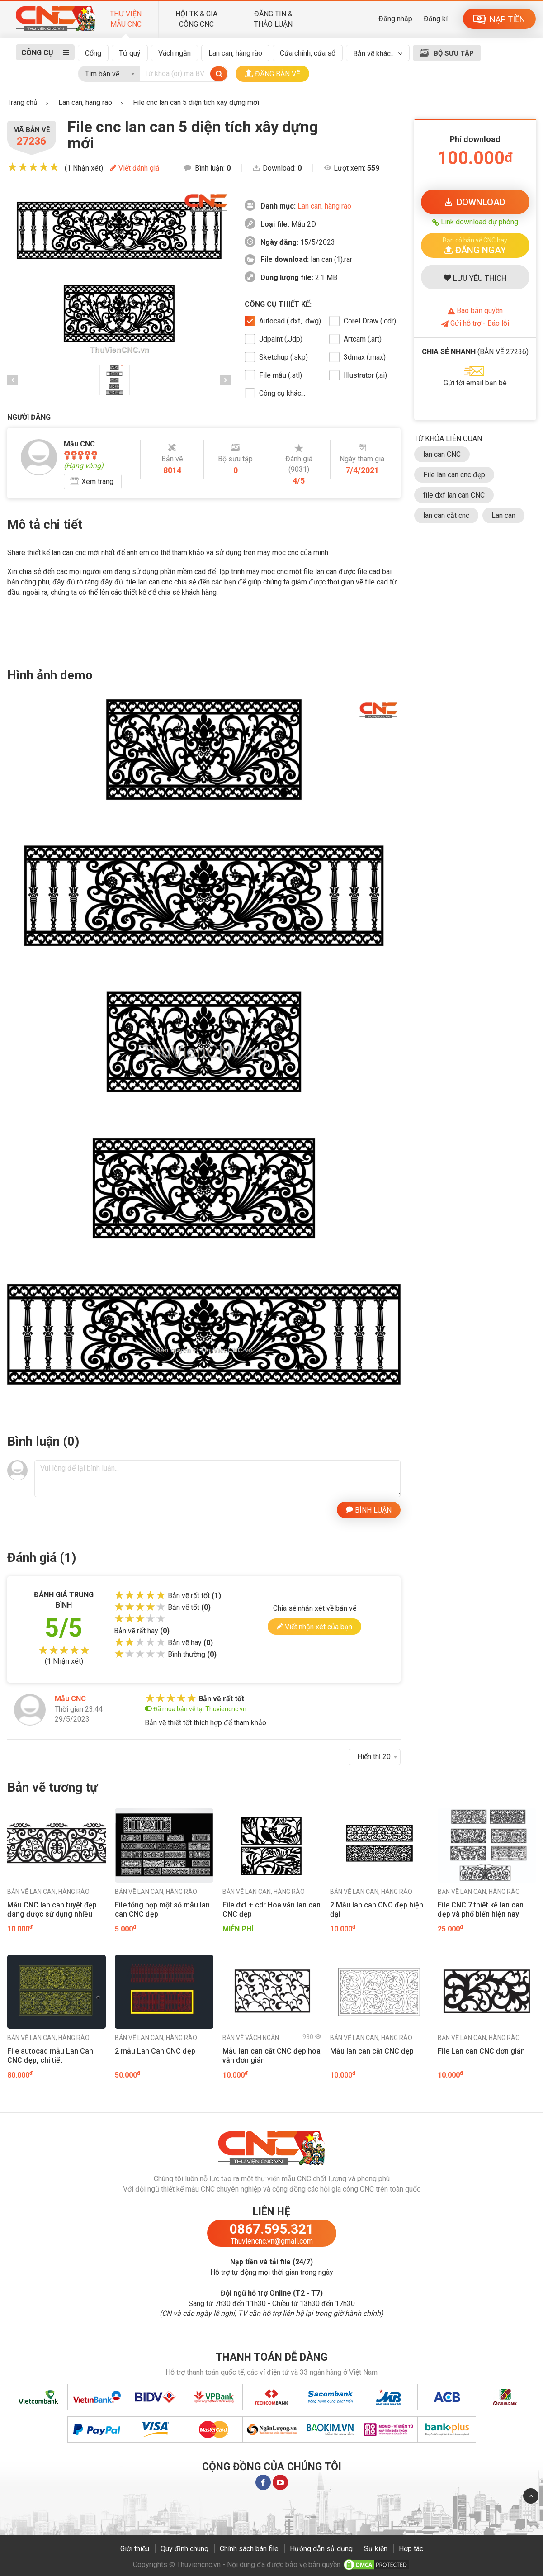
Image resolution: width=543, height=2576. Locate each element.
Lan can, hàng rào (235, 53)
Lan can (503, 515)
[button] (475, 245)
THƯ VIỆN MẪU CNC (126, 18)
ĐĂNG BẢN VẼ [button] (272, 73)
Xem (97, 481)
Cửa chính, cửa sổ (307, 53)
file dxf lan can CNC (454, 495)
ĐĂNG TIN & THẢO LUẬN (273, 18)
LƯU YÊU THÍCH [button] (475, 278)
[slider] (33, 167)
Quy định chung (184, 2548)
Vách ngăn (174, 53)
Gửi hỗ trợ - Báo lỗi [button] (475, 323)
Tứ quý (130, 53)
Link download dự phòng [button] (475, 222)
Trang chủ (22, 102)
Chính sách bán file (249, 2548)
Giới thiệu (134, 2548)
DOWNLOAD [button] (475, 202)
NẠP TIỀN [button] (499, 19)
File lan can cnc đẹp (454, 474)
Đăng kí (436, 18)
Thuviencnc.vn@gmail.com (272, 2241)
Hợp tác (411, 2548)
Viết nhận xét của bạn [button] (314, 1626)
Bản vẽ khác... (374, 53)
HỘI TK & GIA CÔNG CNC (196, 18)
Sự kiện (375, 2548)
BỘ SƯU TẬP (454, 53)
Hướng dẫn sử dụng (321, 2548)
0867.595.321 (272, 2229)
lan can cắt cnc (446, 515)
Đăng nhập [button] (395, 18)
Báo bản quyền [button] (475, 310)
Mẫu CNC (70, 1698)
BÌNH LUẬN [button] (369, 1509)
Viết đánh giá (134, 168)
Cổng (93, 53)
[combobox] (109, 72)
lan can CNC (442, 454)
